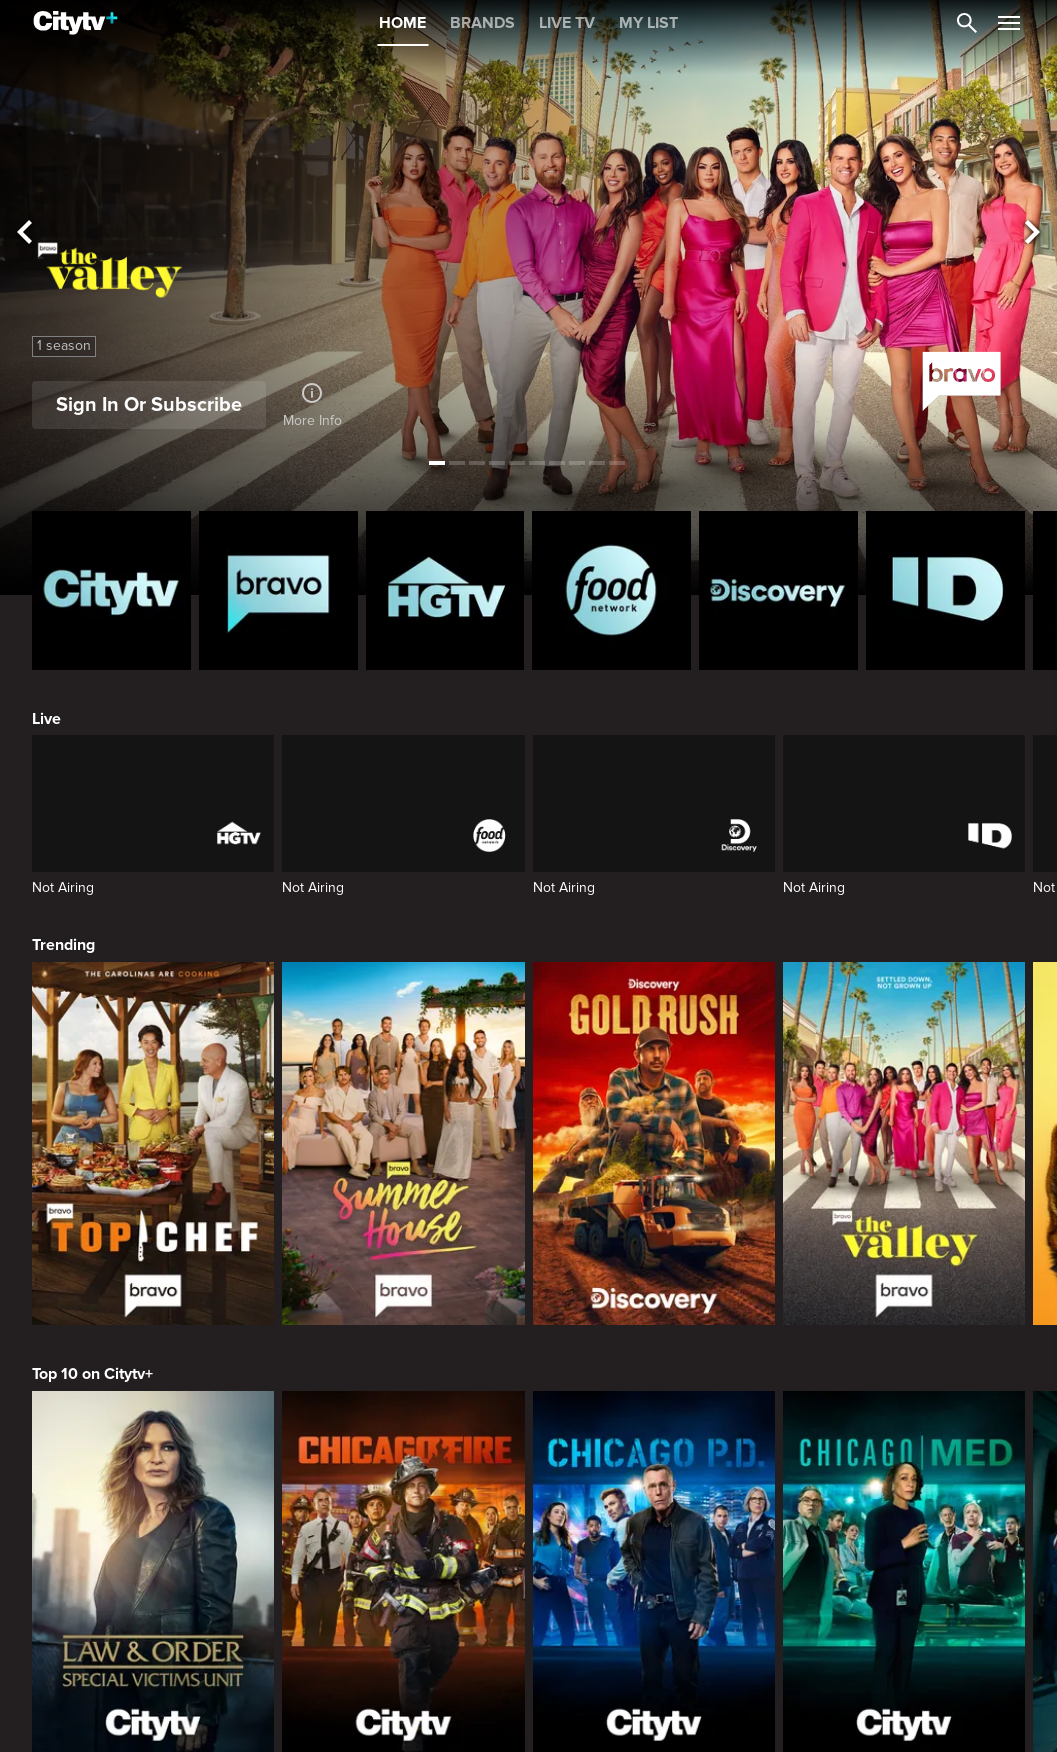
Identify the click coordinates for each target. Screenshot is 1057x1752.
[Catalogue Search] (967, 23)
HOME (402, 23)
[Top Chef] (153, 1143)
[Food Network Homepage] (611, 590)
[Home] (75, 23)
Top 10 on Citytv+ (92, 1374)
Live (46, 719)
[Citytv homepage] (111, 590)
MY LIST (648, 23)
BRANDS (482, 23)
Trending (63, 945)
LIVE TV (567, 23)
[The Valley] (904, 1143)
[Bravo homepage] (278, 590)
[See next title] (1032, 232)
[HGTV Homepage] (445, 590)
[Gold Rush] (654, 1143)
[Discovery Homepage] (778, 590)
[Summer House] (403, 1143)
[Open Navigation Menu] (1009, 23)
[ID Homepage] (945, 590)
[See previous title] (25, 232)
